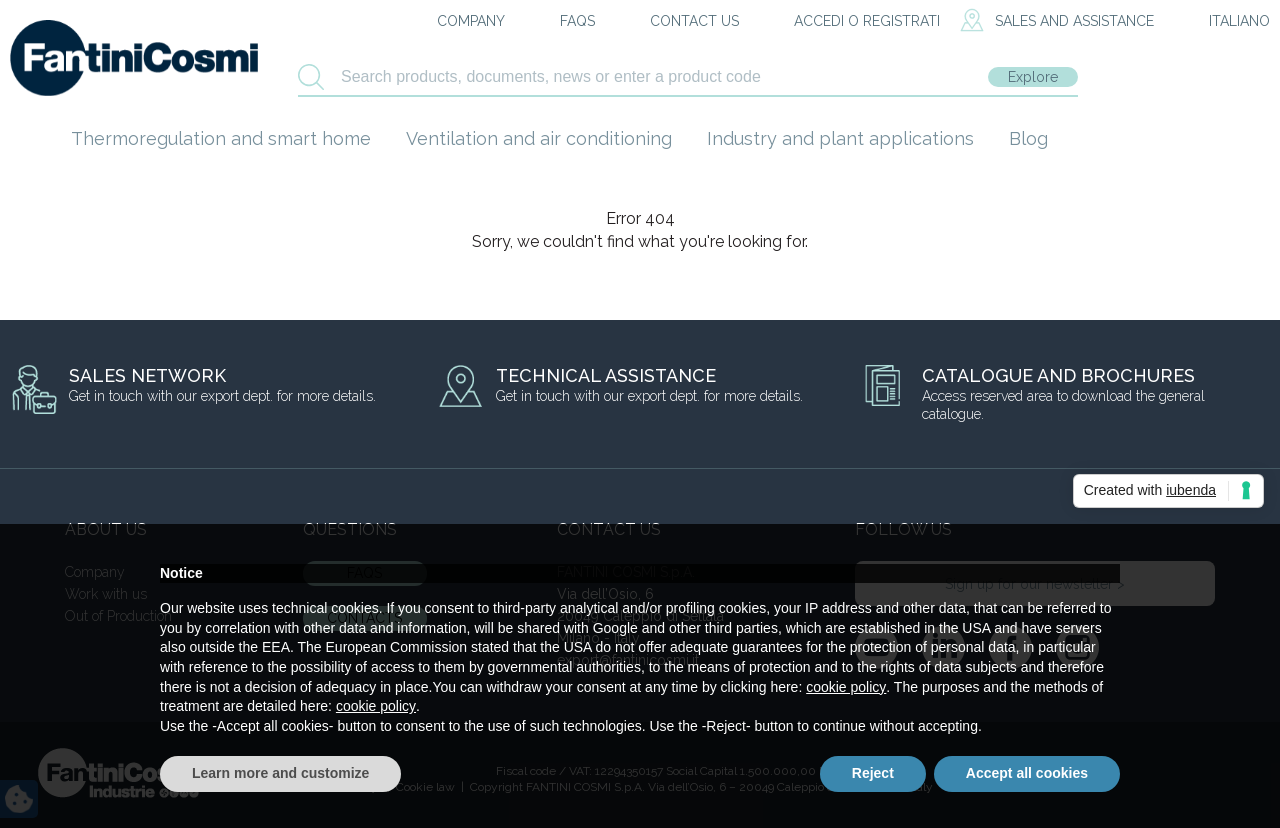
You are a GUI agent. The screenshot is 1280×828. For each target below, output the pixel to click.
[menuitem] (1222, 22)
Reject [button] (873, 773)
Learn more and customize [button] (280, 773)
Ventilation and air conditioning (539, 138)
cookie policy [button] (846, 687)
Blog (1028, 138)
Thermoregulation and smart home (221, 138)
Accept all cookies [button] (1027, 773)
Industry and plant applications (840, 138)
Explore (1033, 77)
